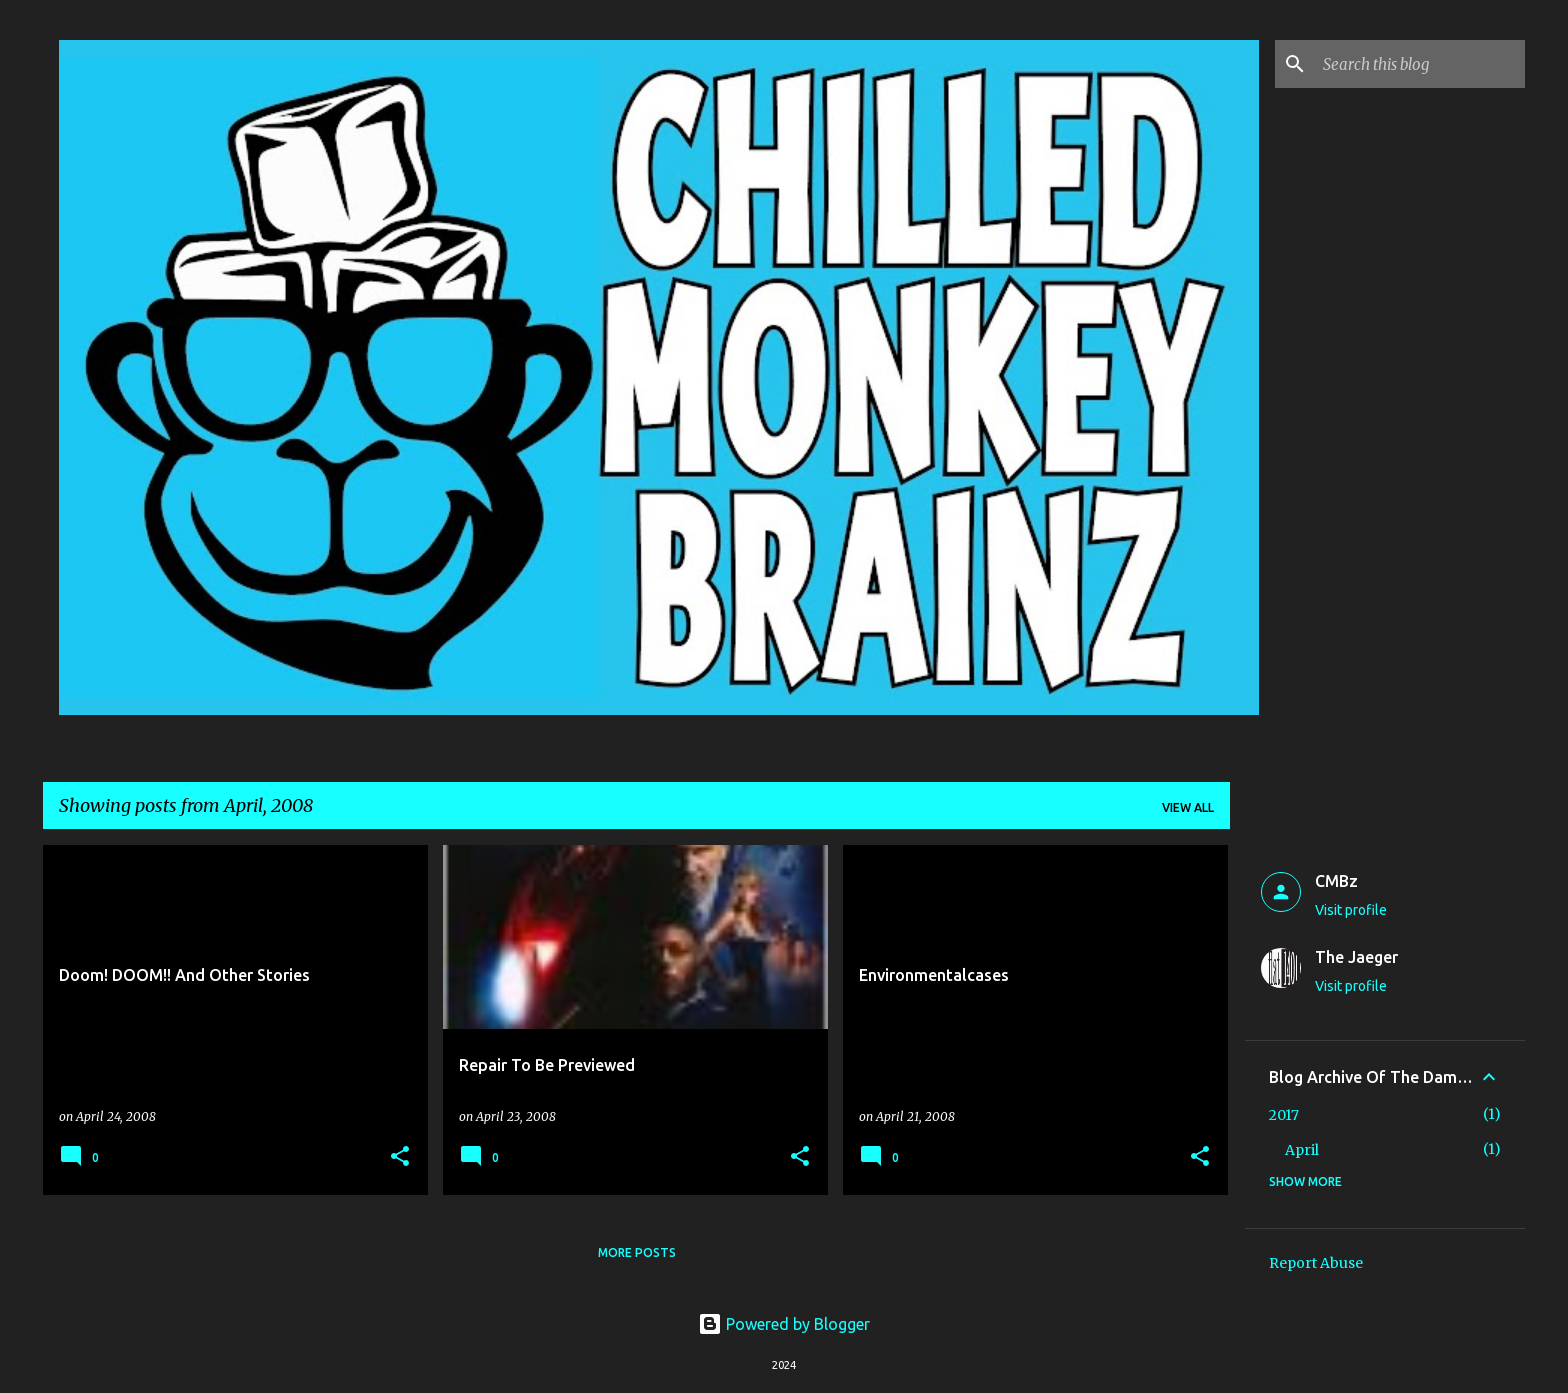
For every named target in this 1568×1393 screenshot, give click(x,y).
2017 (1284, 1115)
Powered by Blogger (784, 1324)
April (1302, 1150)
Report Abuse (1316, 1263)
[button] (400, 1157)
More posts (637, 1252)
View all (1188, 807)
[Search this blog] (1420, 64)
